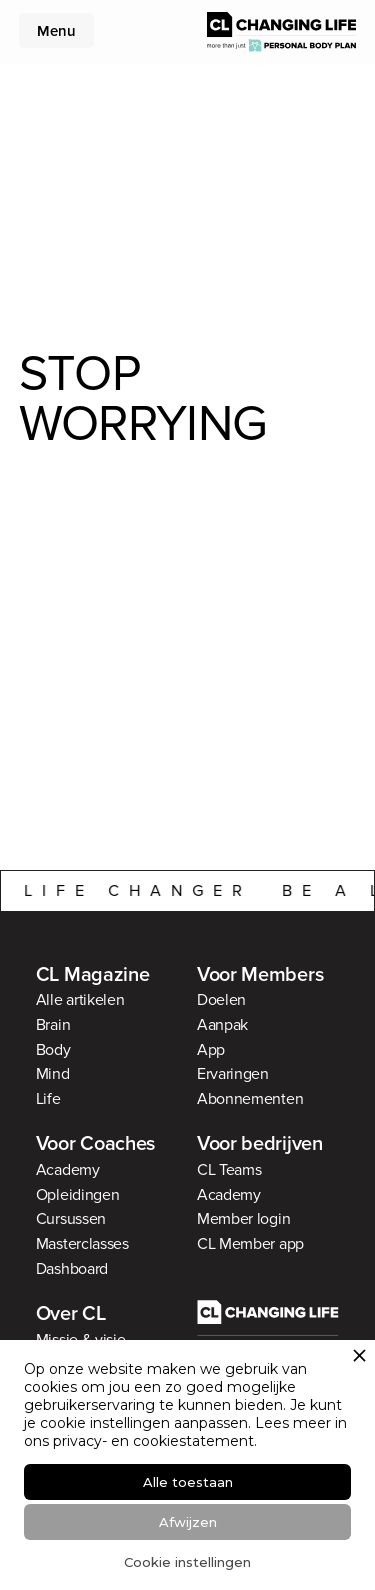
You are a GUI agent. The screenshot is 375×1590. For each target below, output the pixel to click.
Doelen (221, 1000)
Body (53, 1050)
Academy (68, 1170)
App (211, 1050)
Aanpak (222, 1025)
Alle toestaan (188, 1482)
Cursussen (71, 1219)
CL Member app (250, 1244)
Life (48, 1099)
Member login (243, 1219)
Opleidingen (78, 1195)
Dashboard (72, 1269)
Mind (53, 1074)
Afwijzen (188, 1522)
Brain (53, 1025)
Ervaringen (233, 1074)
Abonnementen (250, 1099)
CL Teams (229, 1170)
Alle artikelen (80, 1000)
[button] (54, 25)
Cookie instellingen (187, 1562)
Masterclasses (82, 1244)
